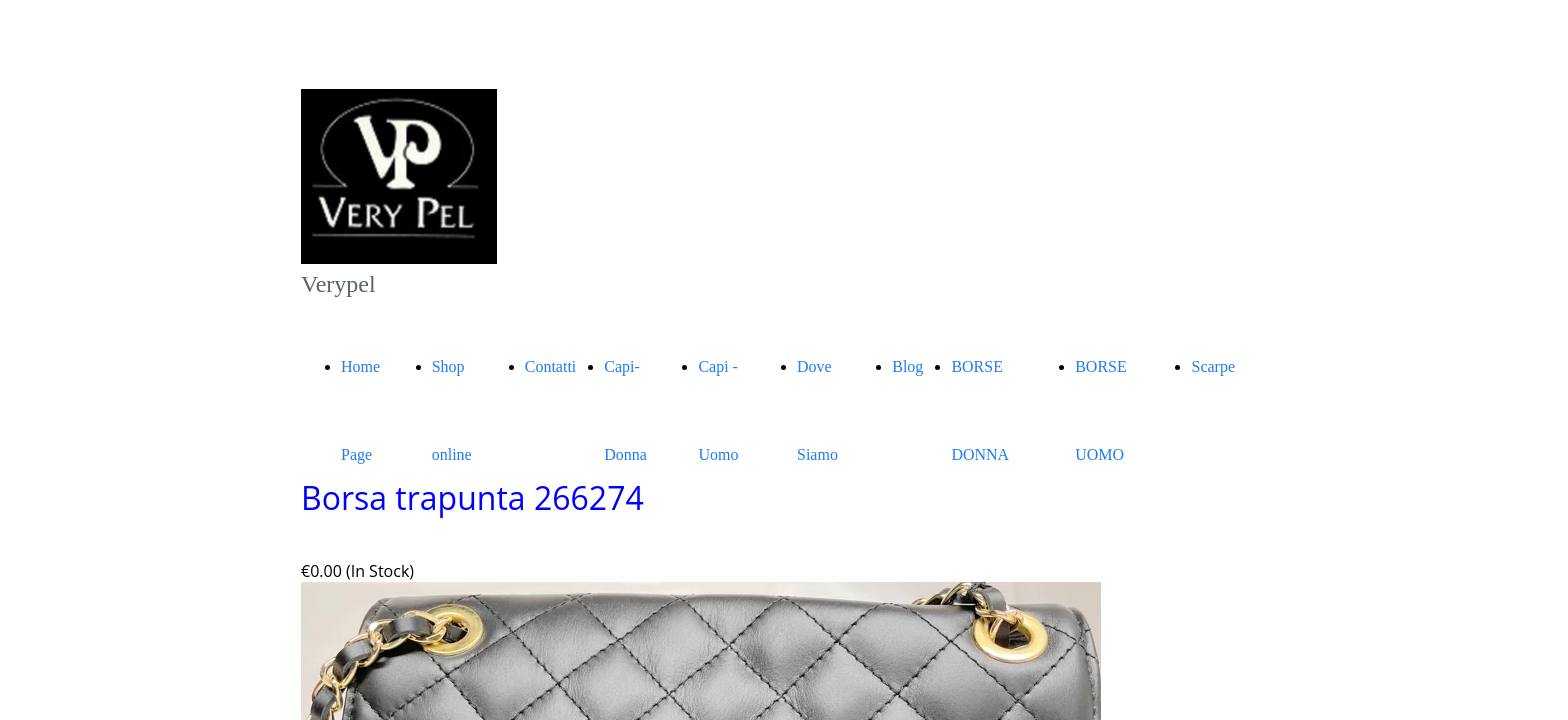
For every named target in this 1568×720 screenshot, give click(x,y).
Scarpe (1213, 366)
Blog (907, 366)
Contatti (551, 366)
